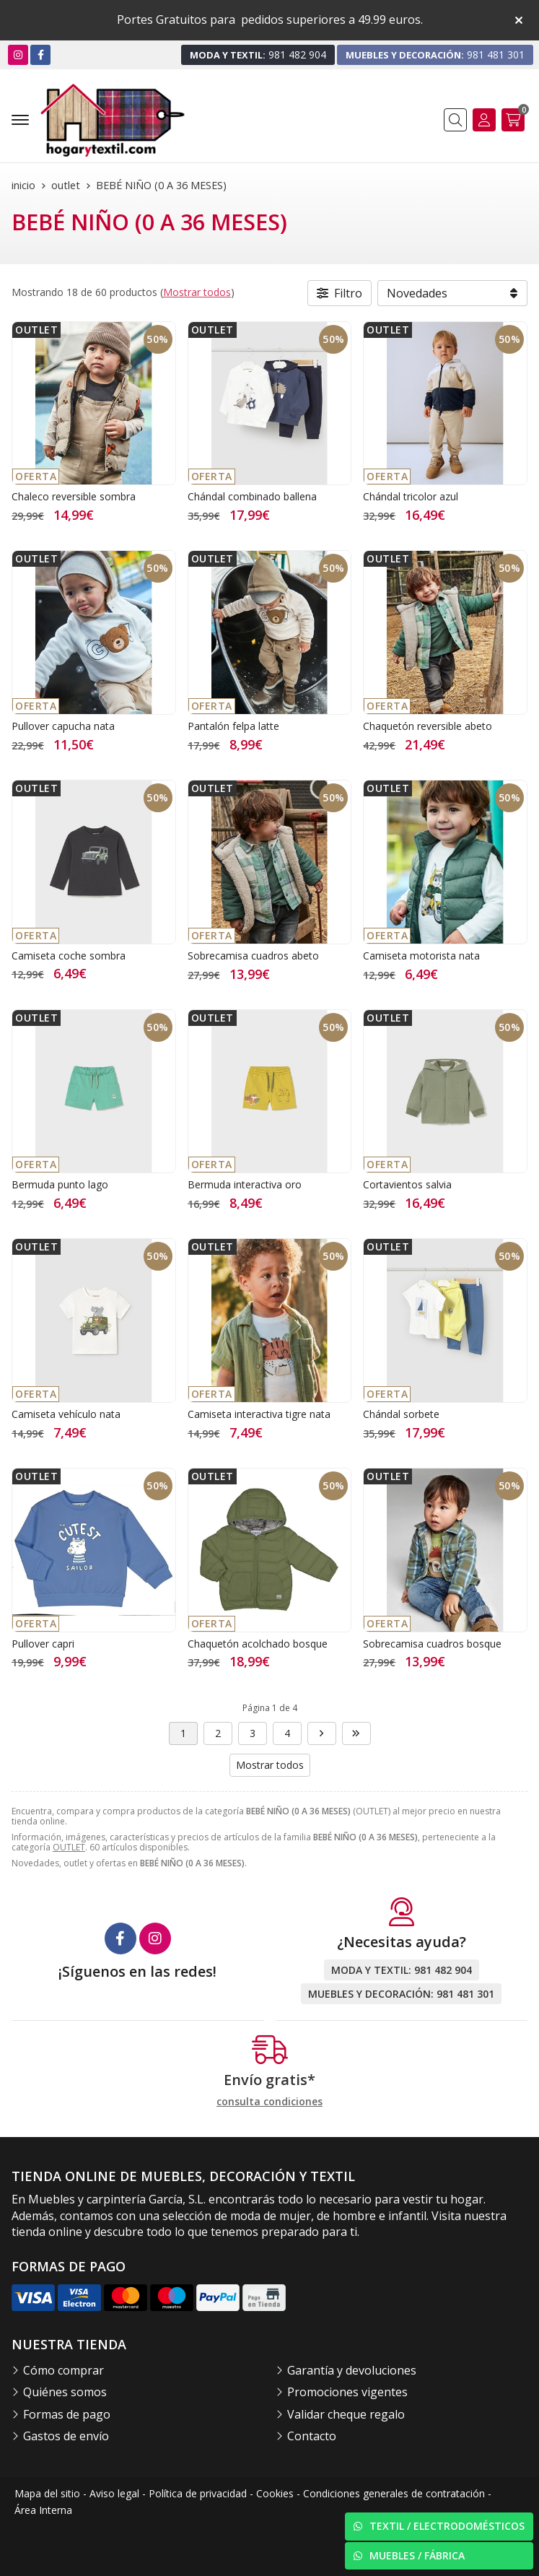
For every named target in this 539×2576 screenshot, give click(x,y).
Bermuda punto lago (60, 1184)
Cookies (275, 2493)
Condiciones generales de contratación (394, 2493)
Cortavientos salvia (407, 1184)
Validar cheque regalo (346, 2414)
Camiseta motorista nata (421, 955)
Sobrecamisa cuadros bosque (432, 1643)
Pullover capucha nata (63, 726)
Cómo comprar (63, 2370)
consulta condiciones (269, 2102)
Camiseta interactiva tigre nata (259, 1414)
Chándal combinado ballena (252, 496)
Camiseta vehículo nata (66, 1414)
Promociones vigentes (347, 2392)
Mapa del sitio (47, 2493)
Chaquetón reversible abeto (427, 726)
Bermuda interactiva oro (245, 1184)
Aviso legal (114, 2493)
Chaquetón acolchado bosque (258, 1643)
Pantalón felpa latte (233, 726)
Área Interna (43, 2510)
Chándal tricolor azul (410, 496)
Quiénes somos (65, 2392)
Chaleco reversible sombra (74, 496)
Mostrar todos (197, 292)
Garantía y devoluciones (351, 2370)
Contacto (311, 2436)
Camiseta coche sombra (69, 955)
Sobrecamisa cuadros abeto (253, 955)
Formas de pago (66, 2414)
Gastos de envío (66, 2436)
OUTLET (69, 1847)
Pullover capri (43, 1643)
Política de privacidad (198, 2493)
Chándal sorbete (401, 1414)
